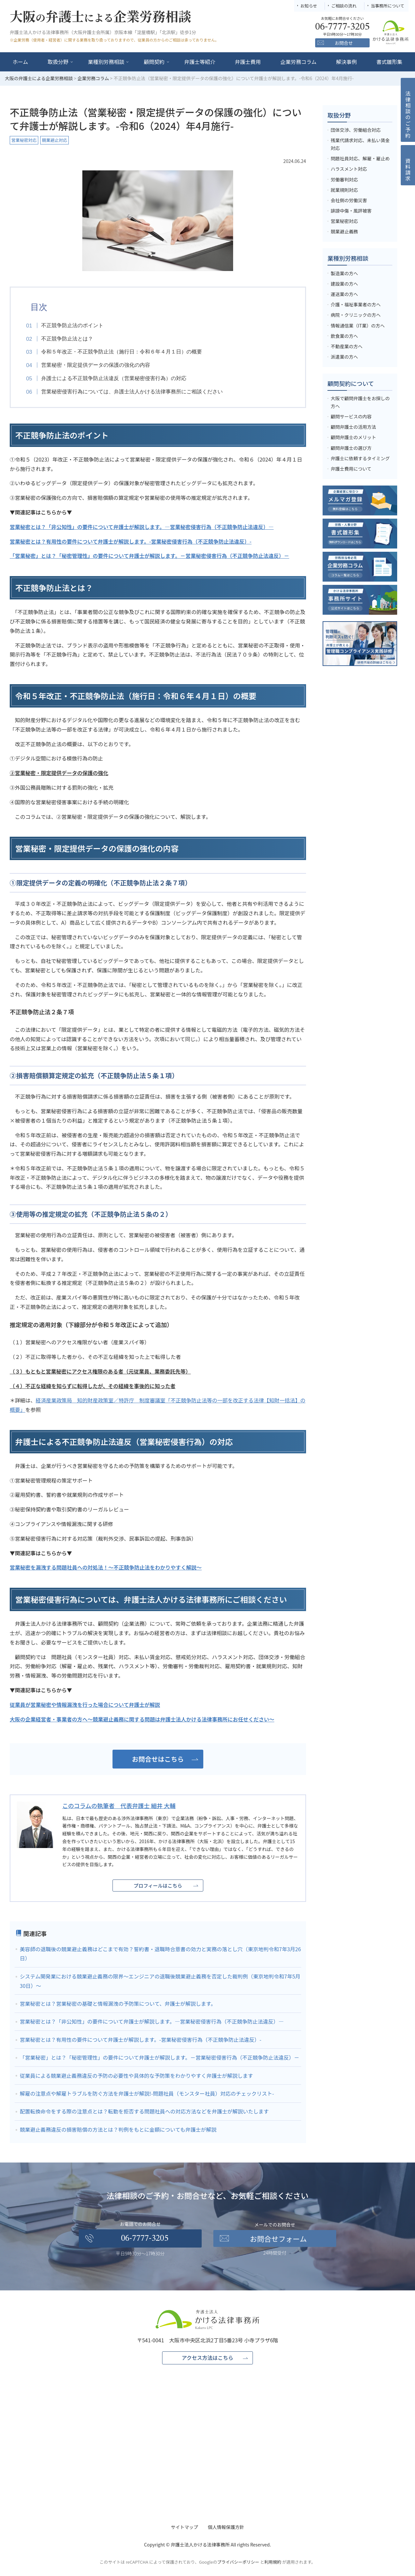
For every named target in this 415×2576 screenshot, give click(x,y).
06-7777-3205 (144, 2239)
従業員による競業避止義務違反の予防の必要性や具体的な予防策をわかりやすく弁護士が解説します (136, 2076)
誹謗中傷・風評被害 (351, 210)
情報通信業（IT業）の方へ (358, 325)
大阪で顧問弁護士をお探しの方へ (360, 402)
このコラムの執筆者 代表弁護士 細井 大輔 (119, 1806)
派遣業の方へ (344, 356)
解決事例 (346, 62)
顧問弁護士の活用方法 (353, 427)
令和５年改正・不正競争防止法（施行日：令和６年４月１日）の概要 (126, 351)
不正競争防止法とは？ (72, 338)
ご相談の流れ (344, 6)
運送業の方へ (344, 294)
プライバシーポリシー (238, 2562)
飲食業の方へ (344, 336)
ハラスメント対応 (349, 169)
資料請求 (408, 170)
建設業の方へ (344, 283)
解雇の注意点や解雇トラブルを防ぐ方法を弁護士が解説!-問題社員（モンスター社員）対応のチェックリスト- (147, 2094)
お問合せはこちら (158, 1760)
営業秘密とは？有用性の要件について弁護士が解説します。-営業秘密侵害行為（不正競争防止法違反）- (140, 2040)
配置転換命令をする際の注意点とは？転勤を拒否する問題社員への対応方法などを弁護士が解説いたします (144, 2112)
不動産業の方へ (346, 346)
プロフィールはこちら (158, 1886)
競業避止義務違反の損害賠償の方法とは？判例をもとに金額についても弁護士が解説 (118, 2130)
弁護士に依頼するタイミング (360, 458)
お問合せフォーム (278, 2239)
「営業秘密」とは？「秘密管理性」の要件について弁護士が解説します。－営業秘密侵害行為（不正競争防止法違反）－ (159, 2058)
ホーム (20, 62)
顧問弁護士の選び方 (351, 448)
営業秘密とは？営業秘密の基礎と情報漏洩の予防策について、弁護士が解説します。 (118, 2004)
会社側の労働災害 (349, 200)
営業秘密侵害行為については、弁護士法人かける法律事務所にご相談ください (136, 391)
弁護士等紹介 (199, 62)
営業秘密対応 (24, 140)
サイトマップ (184, 2528)
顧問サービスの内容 (351, 416)
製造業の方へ (344, 273)
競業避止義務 (344, 231)
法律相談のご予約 (408, 115)
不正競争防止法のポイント (77, 325)
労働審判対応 (344, 179)
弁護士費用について (351, 468)
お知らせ (309, 6)
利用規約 (272, 2562)
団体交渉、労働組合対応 (356, 130)
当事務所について (387, 6)
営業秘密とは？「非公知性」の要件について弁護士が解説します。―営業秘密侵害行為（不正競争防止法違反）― (152, 2022)
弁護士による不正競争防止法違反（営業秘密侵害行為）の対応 (118, 378)
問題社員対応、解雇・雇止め (360, 158)
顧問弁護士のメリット (353, 437)
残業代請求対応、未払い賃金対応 (360, 144)
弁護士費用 (248, 62)
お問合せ (344, 43)
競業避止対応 (54, 140)
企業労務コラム (298, 62)
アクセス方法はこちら (207, 2358)
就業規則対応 (344, 190)
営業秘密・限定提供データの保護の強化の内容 (100, 365)
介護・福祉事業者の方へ (356, 304)
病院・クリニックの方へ (356, 315)
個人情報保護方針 (226, 2528)
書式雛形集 (389, 62)
